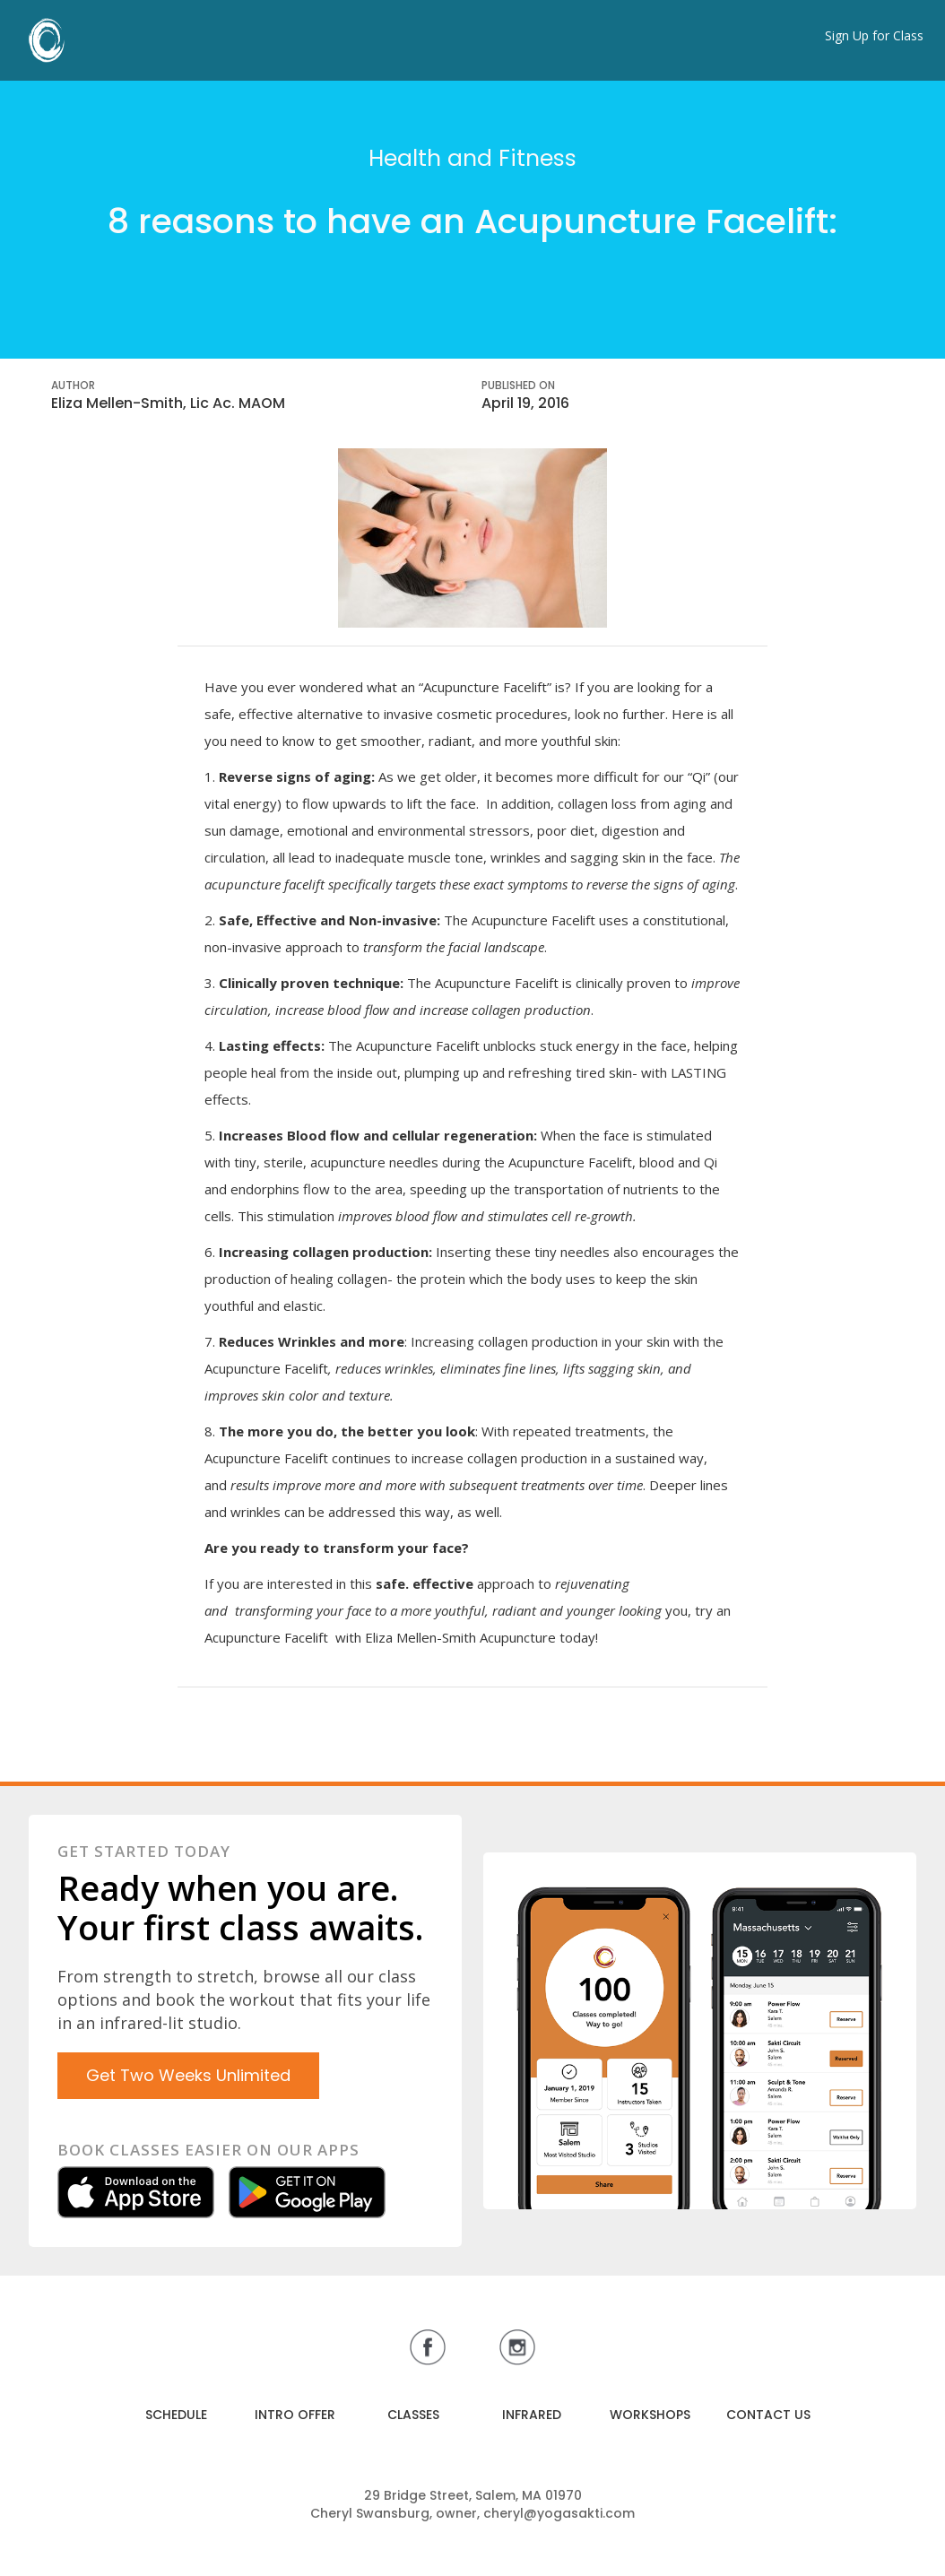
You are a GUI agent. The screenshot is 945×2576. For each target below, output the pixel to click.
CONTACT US (768, 2415)
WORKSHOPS (650, 2415)
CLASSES (413, 2415)
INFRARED (531, 2415)
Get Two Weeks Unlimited (188, 2075)
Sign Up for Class (874, 35)
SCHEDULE (176, 2415)
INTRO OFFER (295, 2415)
